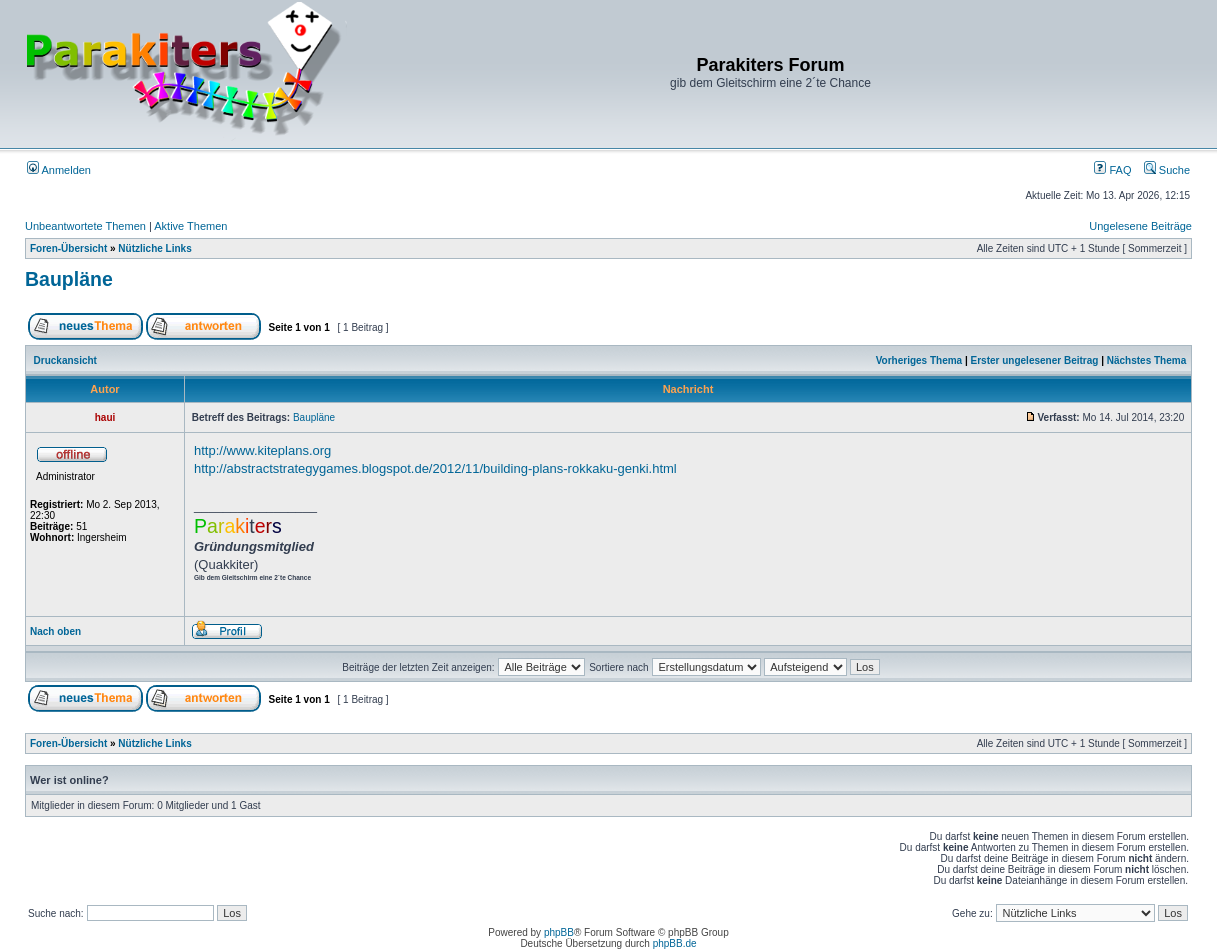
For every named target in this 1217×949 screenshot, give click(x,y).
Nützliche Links (154, 248)
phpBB (559, 932)
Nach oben (55, 631)
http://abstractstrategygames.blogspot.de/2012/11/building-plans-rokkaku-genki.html (435, 468)
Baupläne (69, 279)
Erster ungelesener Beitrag (1035, 360)
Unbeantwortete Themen (85, 226)
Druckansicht (65, 360)
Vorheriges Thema (919, 360)
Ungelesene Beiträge (1140, 226)
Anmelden (59, 170)
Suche (1167, 170)
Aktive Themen (190, 226)
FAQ (1112, 170)
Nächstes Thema (1146, 360)
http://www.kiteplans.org (262, 450)
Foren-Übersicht (68, 248)
